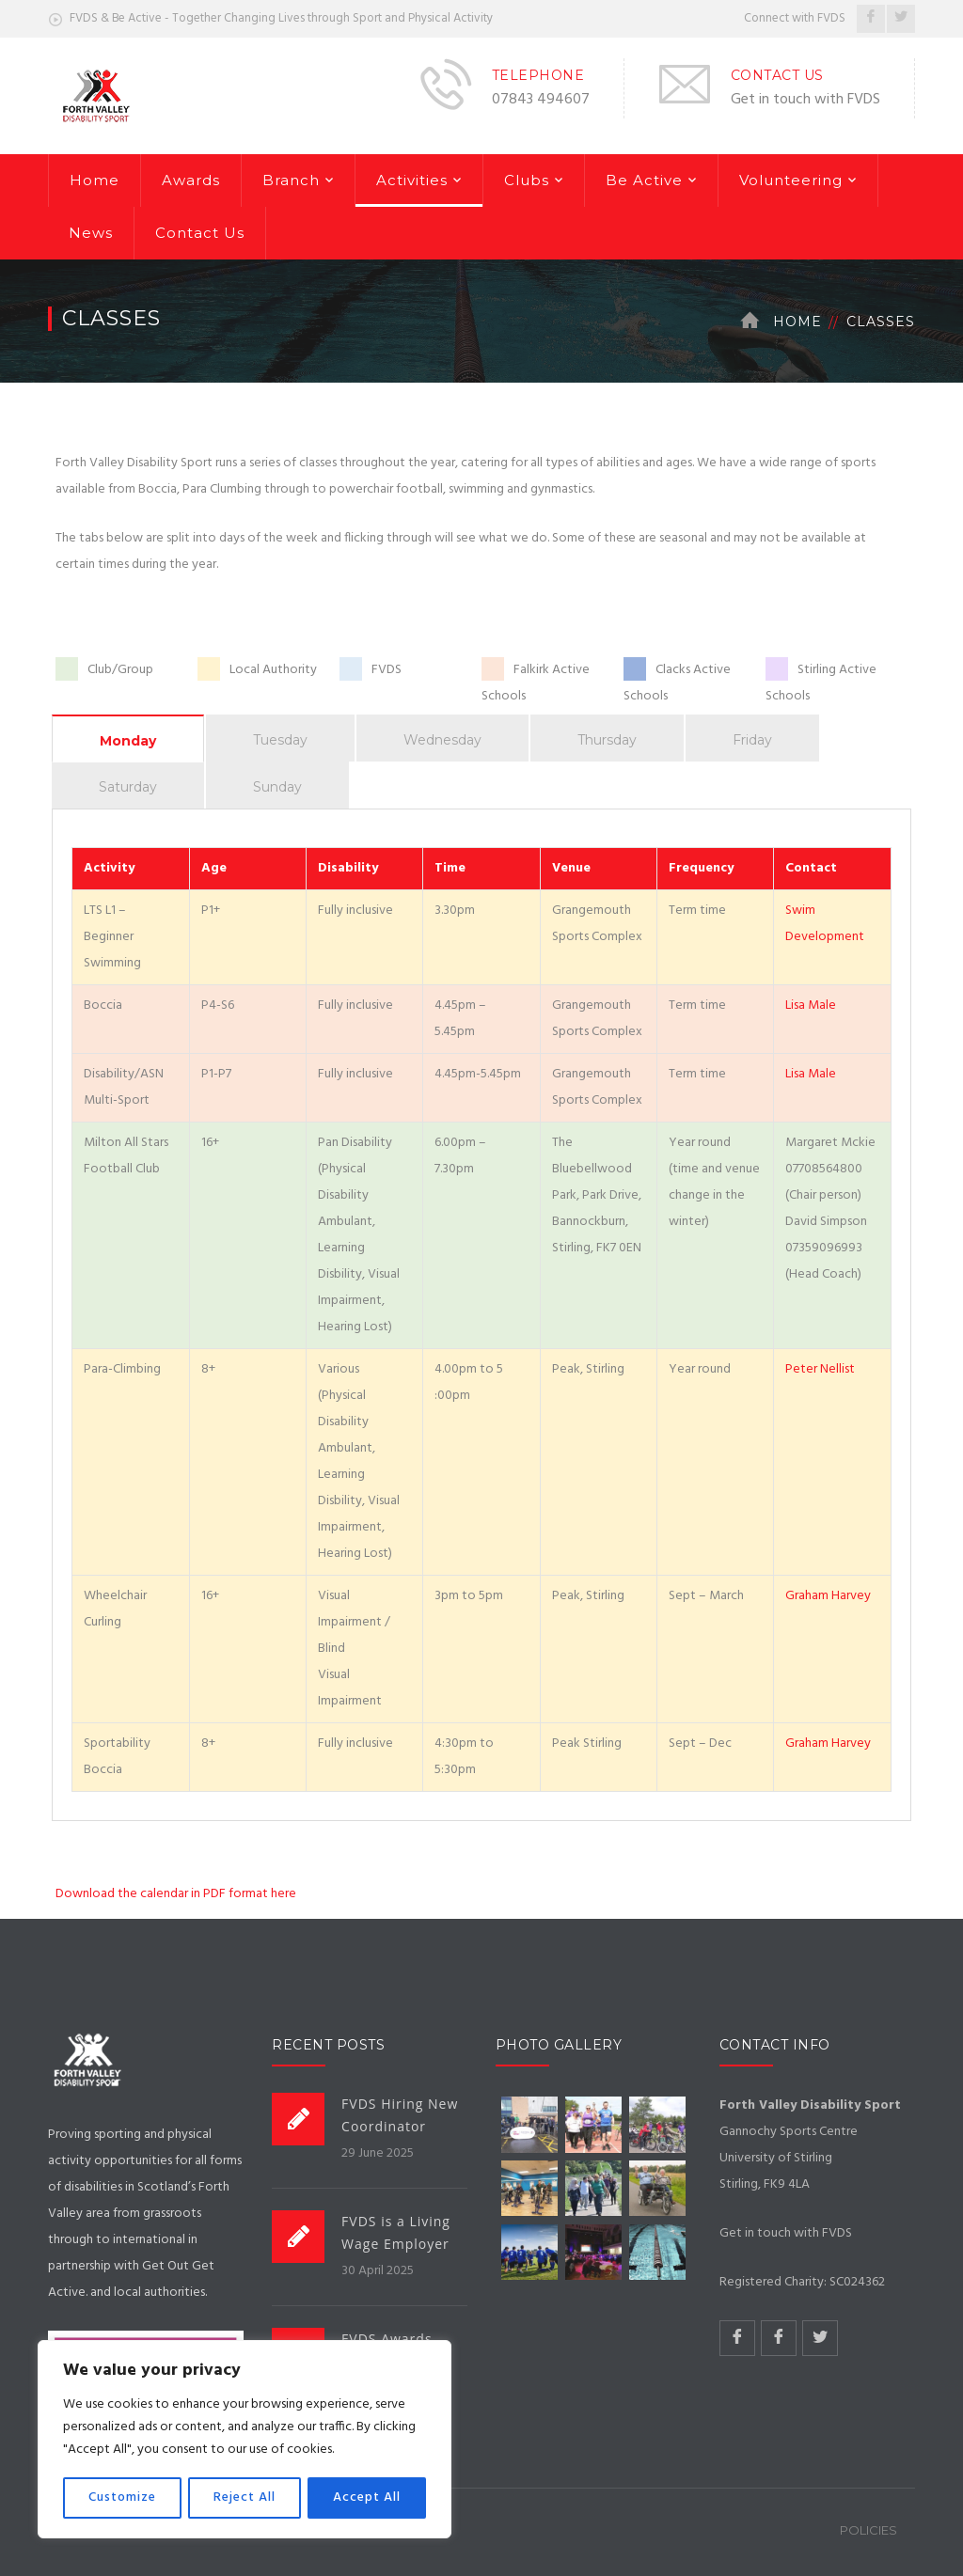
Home (94, 180)
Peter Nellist (820, 1369)
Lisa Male (810, 1005)
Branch (291, 180)
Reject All (244, 2497)
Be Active (644, 180)
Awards (191, 180)
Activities (412, 180)
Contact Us (200, 233)
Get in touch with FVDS (805, 99)
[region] (244, 2439)
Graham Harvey (828, 1596)
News (91, 233)
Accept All (367, 2497)
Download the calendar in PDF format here (175, 1894)
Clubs (526, 180)
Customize (121, 2497)
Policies (868, 2529)
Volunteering (791, 180)
